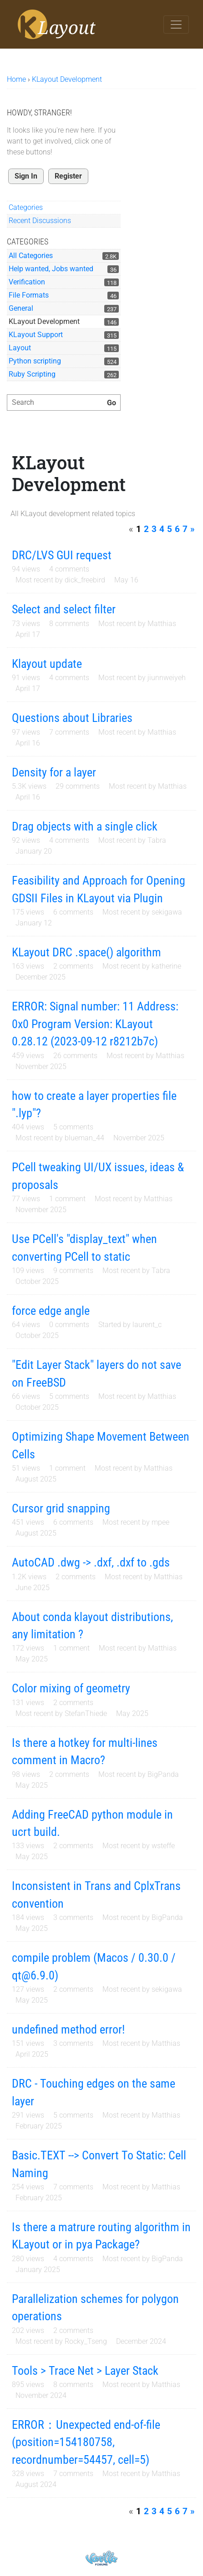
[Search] (111, 403)
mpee (160, 1522)
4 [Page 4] (161, 529)
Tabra (156, 840)
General (21, 308)
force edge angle (51, 1311)
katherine (166, 966)
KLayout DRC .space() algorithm (86, 952)
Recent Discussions (40, 220)
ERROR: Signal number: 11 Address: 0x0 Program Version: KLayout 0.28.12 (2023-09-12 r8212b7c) (95, 1024)
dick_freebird (85, 580)
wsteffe (163, 1845)
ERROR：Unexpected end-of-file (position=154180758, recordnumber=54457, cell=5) (86, 2442)
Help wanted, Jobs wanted (51, 268)
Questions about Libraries (72, 718)
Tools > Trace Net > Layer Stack (85, 2370)
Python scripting (35, 361)
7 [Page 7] (185, 529)
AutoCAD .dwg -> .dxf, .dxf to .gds (91, 1562)
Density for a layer (54, 772)
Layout (20, 347)
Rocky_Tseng (86, 2341)
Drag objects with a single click (84, 826)
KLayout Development (44, 321)
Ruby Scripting (32, 374)
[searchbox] (64, 402)
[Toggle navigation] (176, 24)
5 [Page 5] (169, 529)
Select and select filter (64, 609)
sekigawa (167, 912)
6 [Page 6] (177, 529)
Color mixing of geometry (71, 1688)
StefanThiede (86, 1713)
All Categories (31, 255)
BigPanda (163, 1774)
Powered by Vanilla (101, 2558)
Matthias (161, 623)
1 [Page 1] (138, 529)
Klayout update (47, 664)
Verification (27, 282)
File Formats (29, 295)
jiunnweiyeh (166, 677)
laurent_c (147, 1324)
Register (68, 176)
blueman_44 (84, 1138)
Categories (26, 207)
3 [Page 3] (154, 529)
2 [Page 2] (146, 529)
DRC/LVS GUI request (62, 555)
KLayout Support (36, 334)
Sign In (26, 176)
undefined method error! (68, 2029)
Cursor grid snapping (61, 1508)
